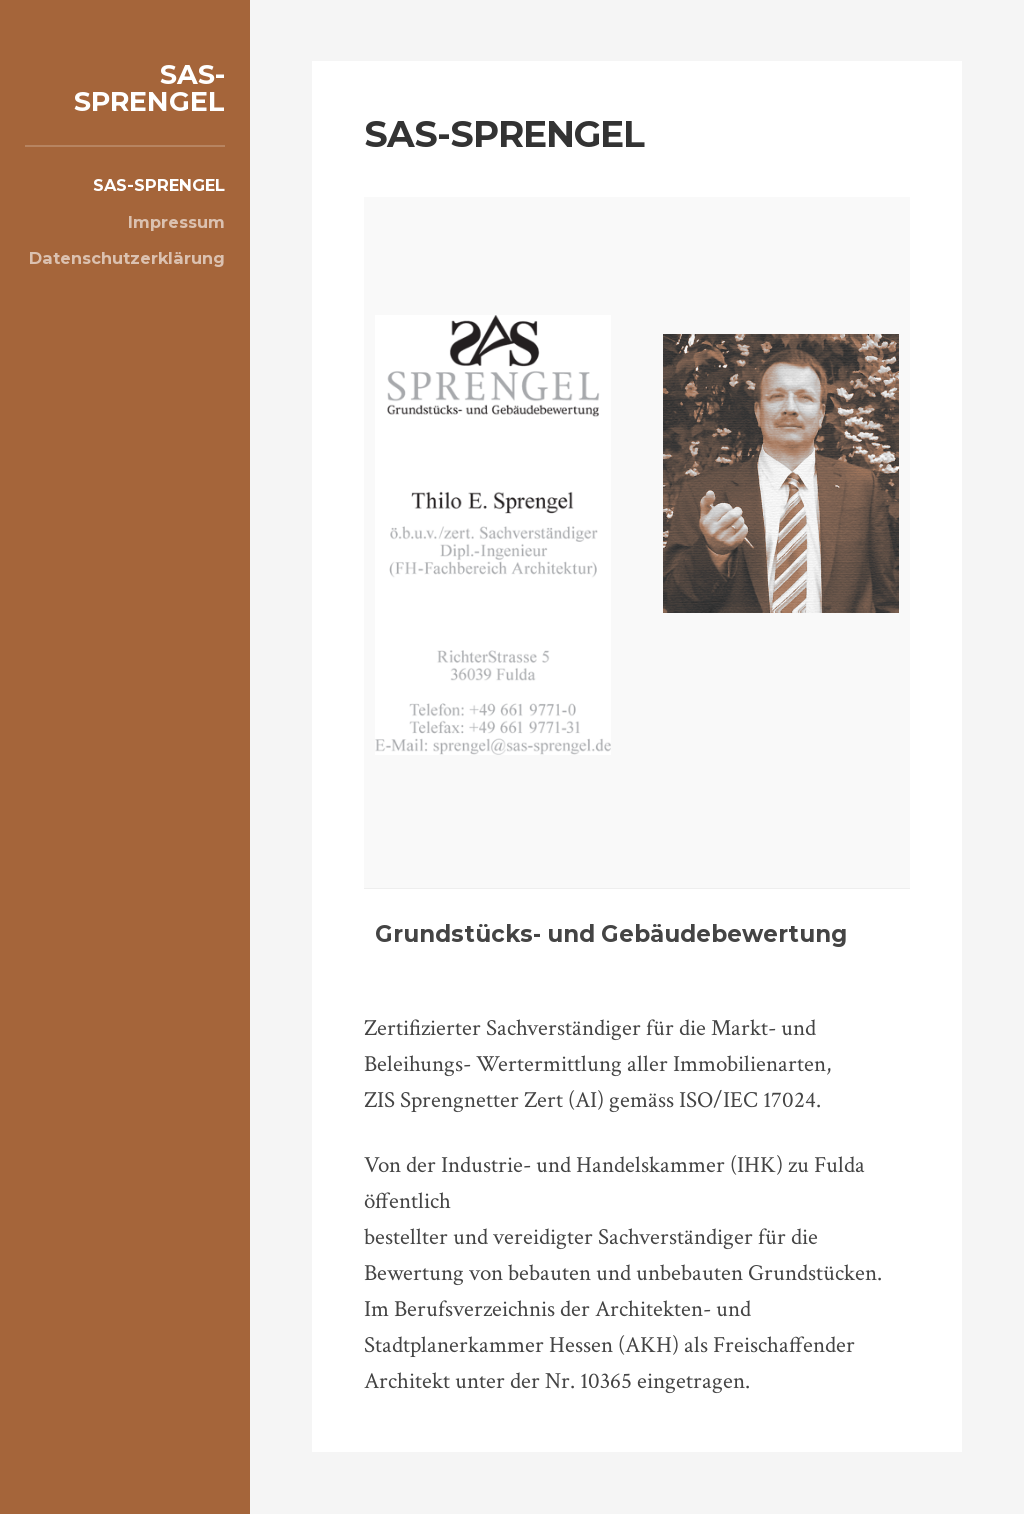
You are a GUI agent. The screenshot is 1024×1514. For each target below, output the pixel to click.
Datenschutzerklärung (127, 258)
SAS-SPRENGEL (149, 88)
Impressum (176, 222)
